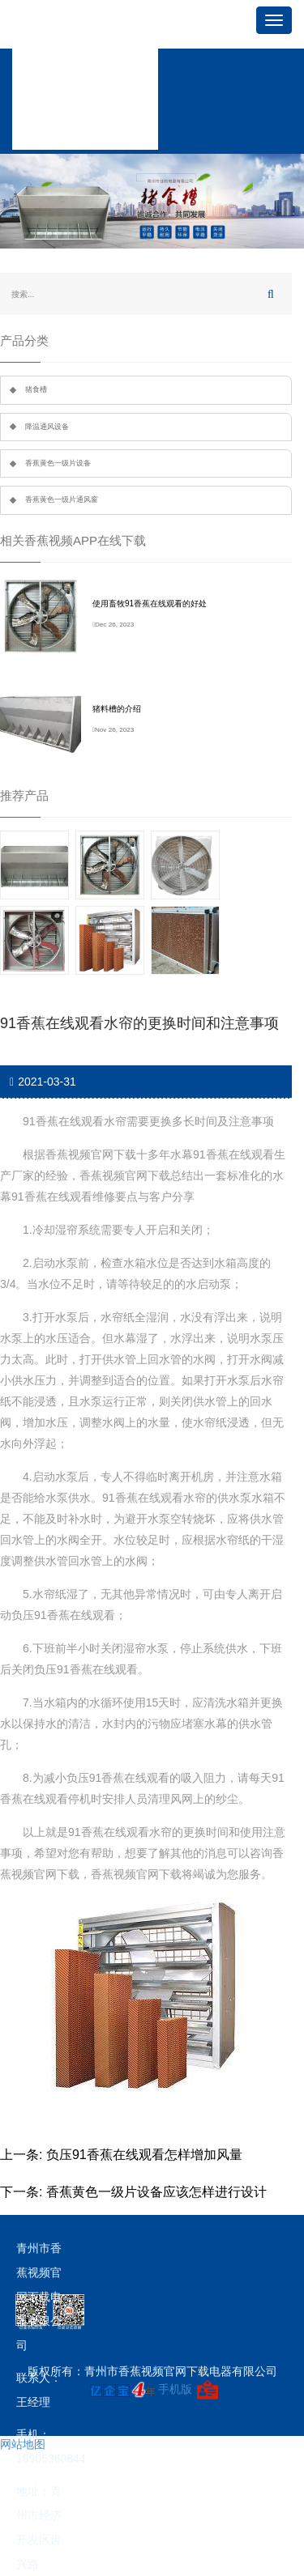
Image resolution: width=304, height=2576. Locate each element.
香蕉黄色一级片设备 (58, 463)
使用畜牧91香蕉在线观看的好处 (149, 603)
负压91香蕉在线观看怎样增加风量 (144, 2155)
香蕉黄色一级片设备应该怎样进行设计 (156, 2192)
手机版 (175, 2389)
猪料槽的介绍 (116, 708)
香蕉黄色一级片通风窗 (61, 499)
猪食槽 (36, 389)
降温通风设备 (47, 427)
